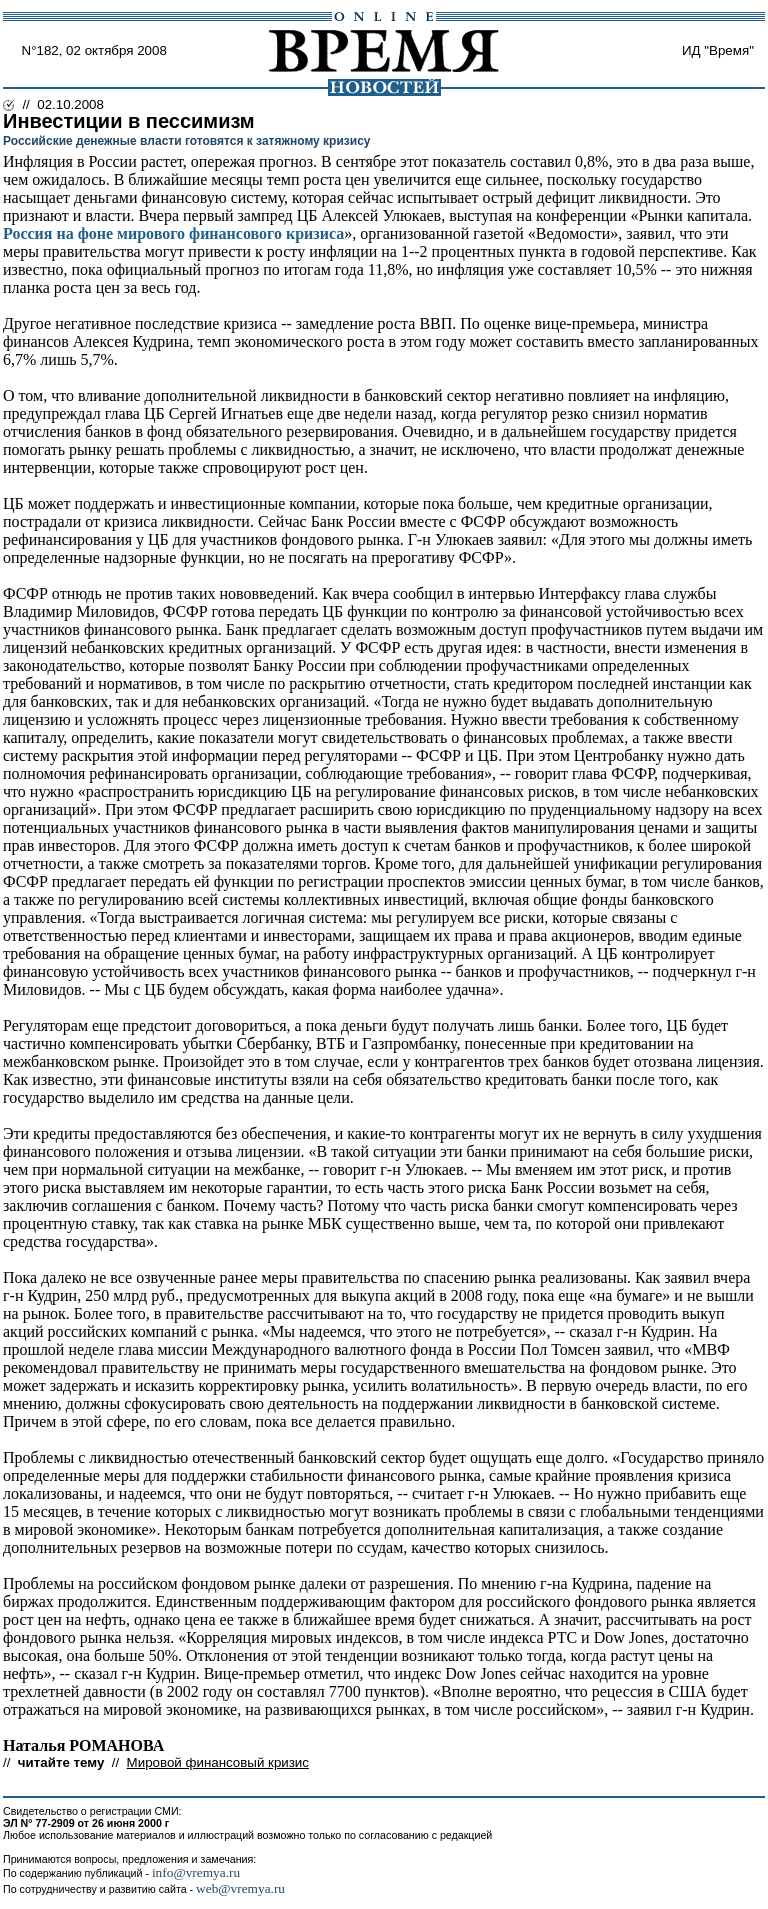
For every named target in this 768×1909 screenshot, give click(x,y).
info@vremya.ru (196, 1872)
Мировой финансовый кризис (218, 1762)
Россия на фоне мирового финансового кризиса (173, 233)
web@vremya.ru (240, 1888)
